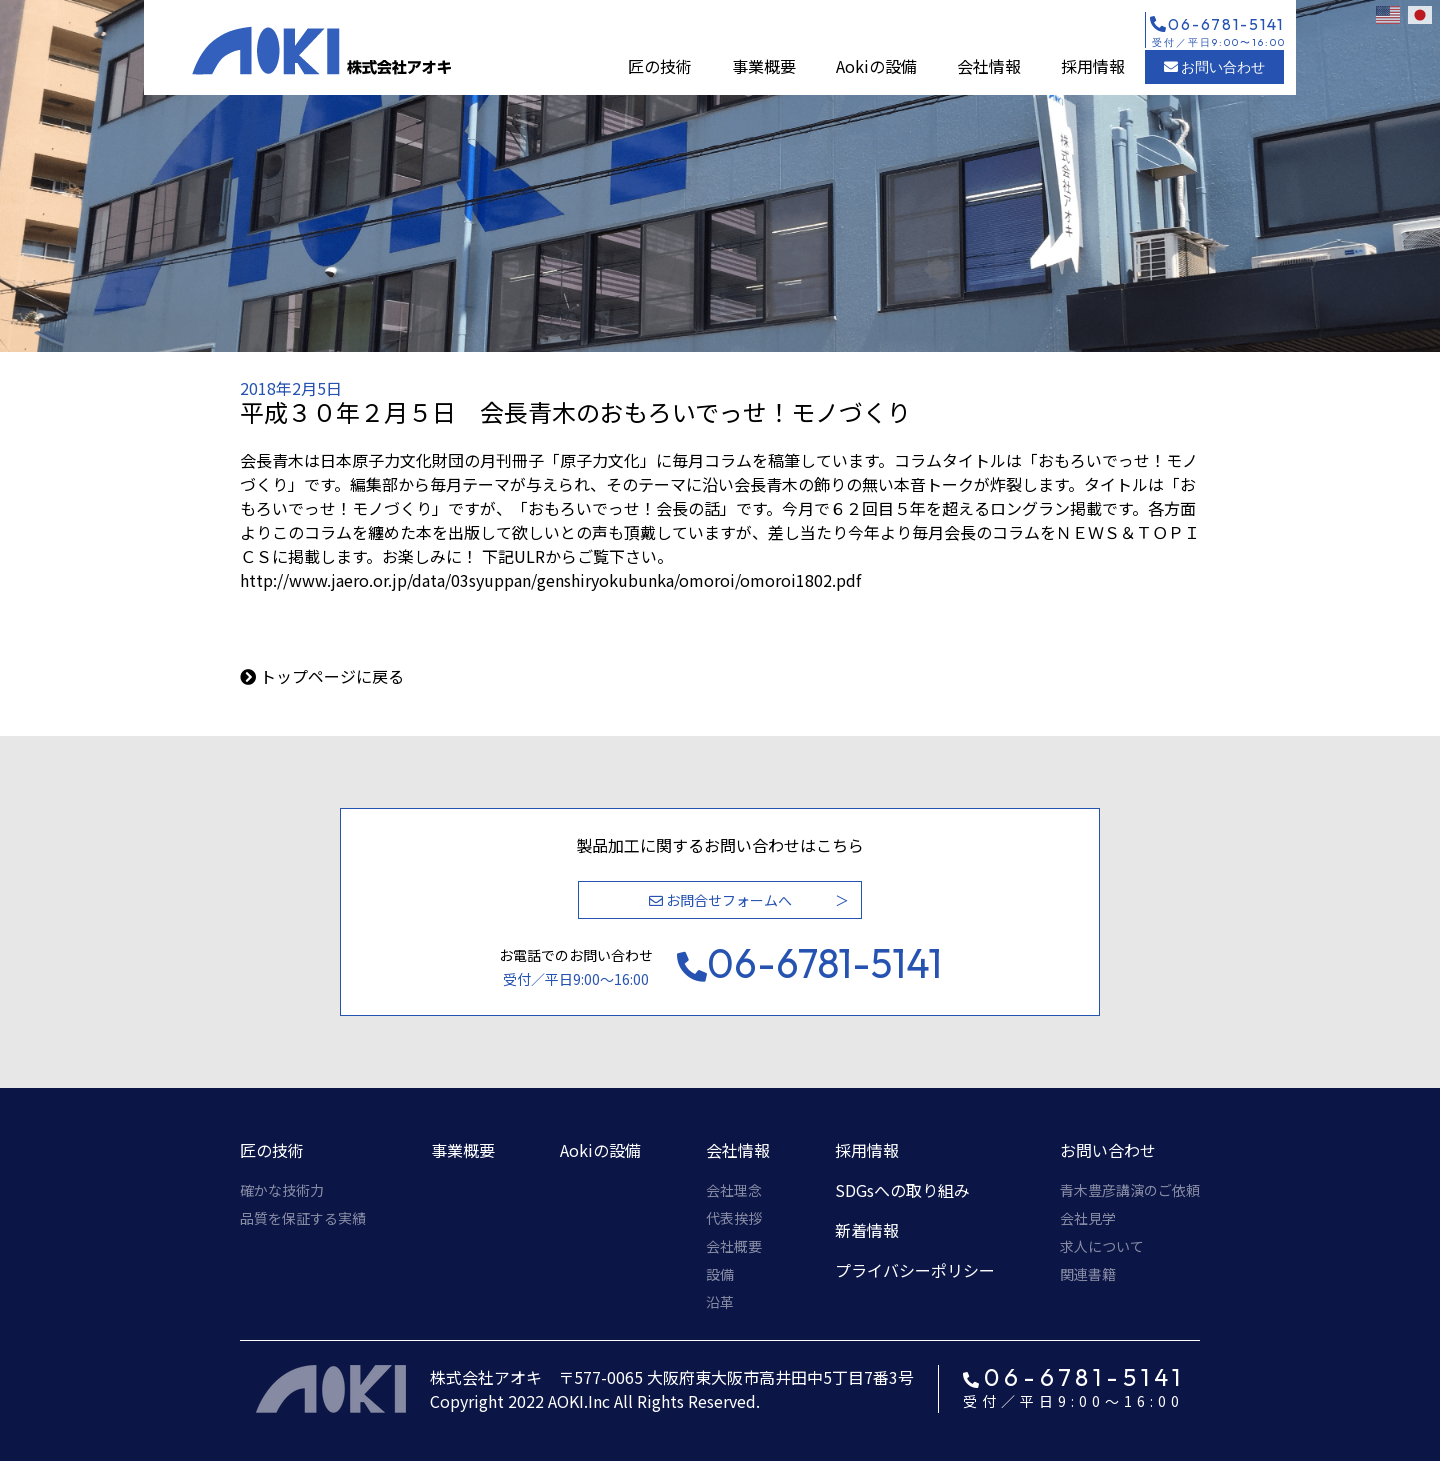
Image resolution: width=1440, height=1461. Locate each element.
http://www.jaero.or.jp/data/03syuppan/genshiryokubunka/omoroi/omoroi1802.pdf (550, 580)
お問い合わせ (1214, 67)
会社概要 (734, 1246)
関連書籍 (1088, 1274)
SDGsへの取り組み (902, 1190)
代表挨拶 (734, 1218)
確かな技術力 (282, 1190)
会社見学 (1088, 1218)
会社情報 (989, 66)
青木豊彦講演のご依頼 (1130, 1190)
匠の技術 (660, 66)
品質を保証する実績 (303, 1218)
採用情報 (1093, 66)
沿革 (720, 1302)
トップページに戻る (332, 676)
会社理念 (734, 1190)
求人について (1102, 1246)
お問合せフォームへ (720, 900)
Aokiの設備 (876, 66)
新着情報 (867, 1230)
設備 (720, 1274)
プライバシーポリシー (915, 1270)
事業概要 (764, 66)
